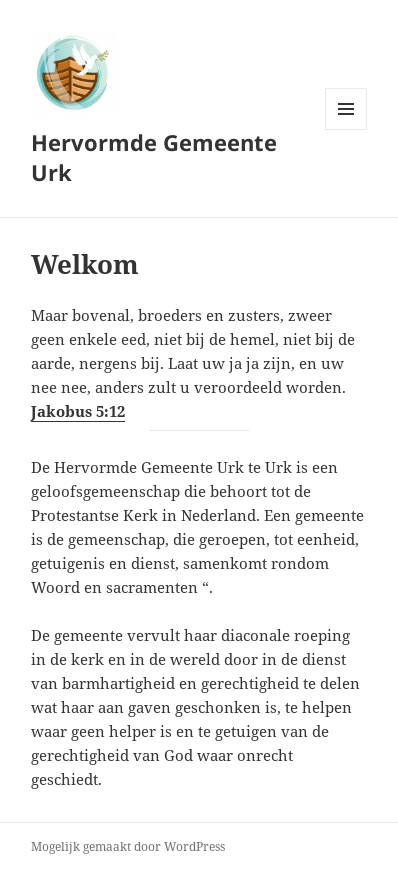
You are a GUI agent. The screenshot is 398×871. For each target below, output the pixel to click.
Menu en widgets (346, 129)
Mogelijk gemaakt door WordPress (128, 846)
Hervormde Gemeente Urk (154, 157)
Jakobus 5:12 (78, 411)
